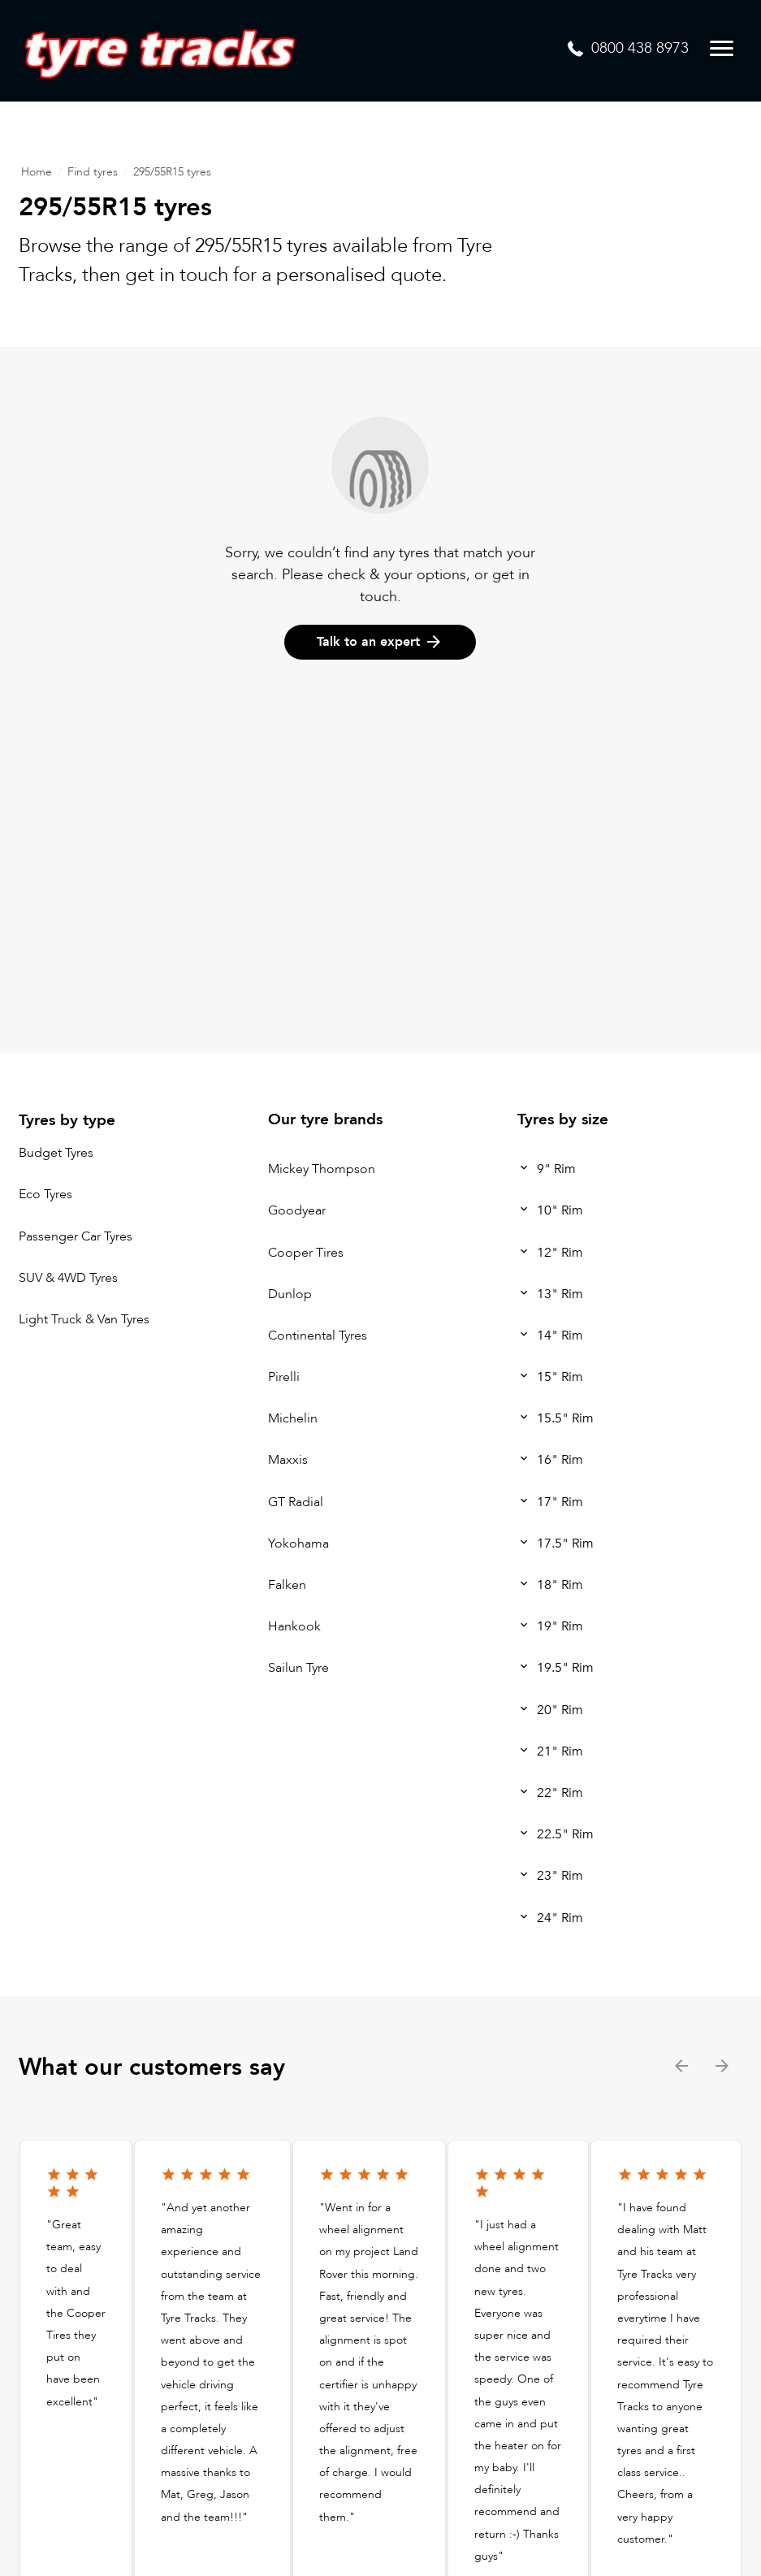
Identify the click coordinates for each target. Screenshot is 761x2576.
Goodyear (297, 1211)
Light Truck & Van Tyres (84, 1319)
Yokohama (298, 1543)
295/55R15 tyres (172, 172)
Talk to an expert (380, 642)
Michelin (293, 1418)
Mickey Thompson (321, 1169)
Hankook (294, 1626)
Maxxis (288, 1461)
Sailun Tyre (298, 1669)
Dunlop (290, 1294)
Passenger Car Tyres (75, 1236)
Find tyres (92, 172)
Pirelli (284, 1377)
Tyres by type (67, 1120)
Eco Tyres (45, 1195)
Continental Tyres (317, 1335)
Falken (287, 1585)
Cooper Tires (306, 1253)
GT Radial (295, 1502)
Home (36, 172)
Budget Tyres (56, 1153)
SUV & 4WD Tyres (68, 1278)
